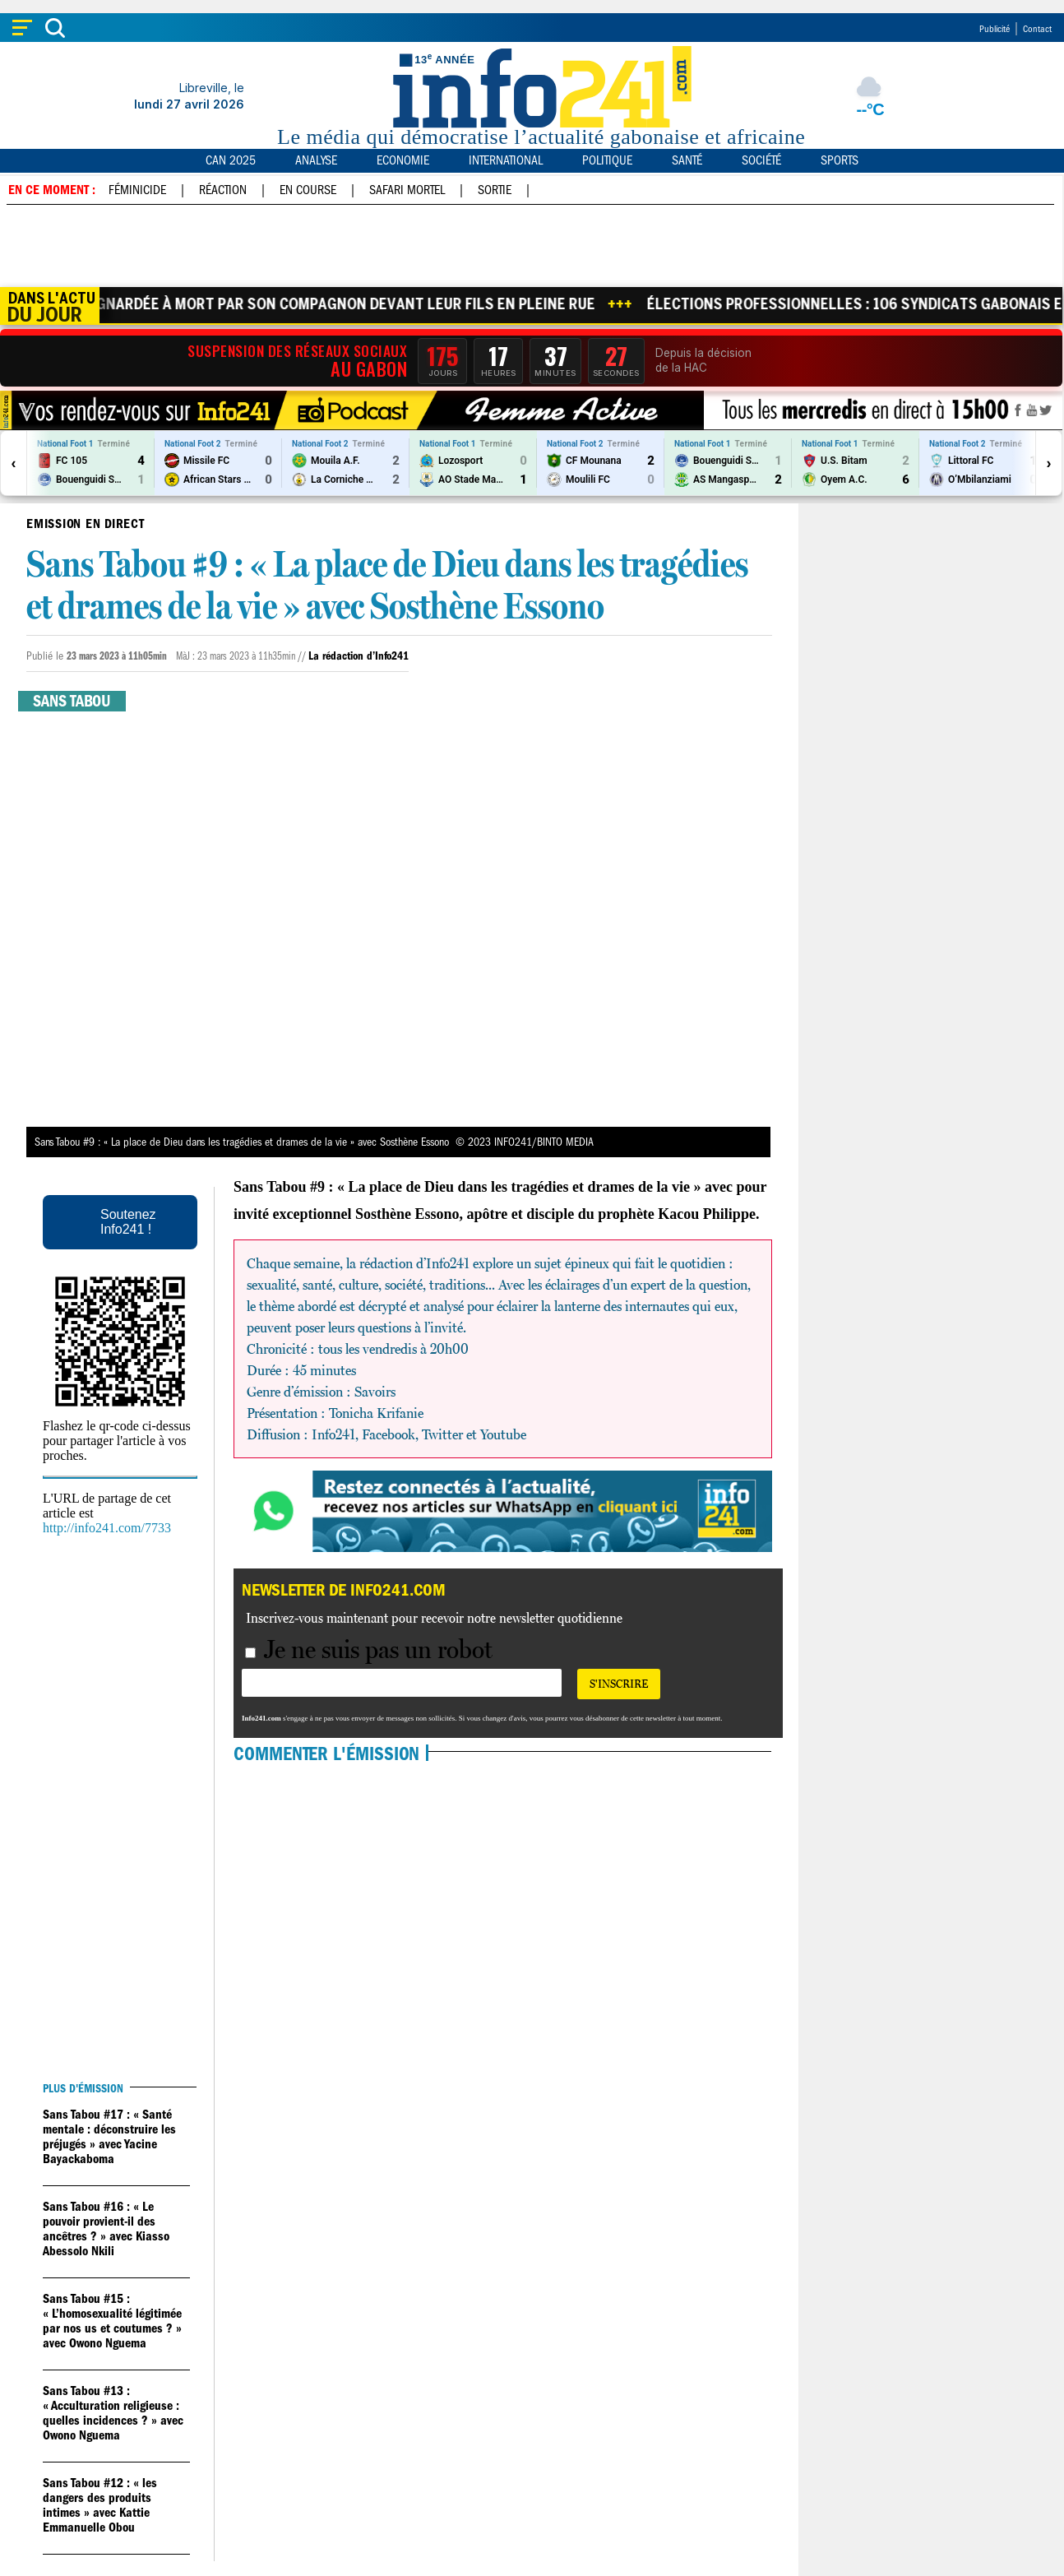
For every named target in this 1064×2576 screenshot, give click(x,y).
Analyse (316, 160)
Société (761, 160)
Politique (607, 160)
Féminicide (137, 190)
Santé (687, 160)
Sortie (494, 190)
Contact (1037, 29)
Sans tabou (72, 701)
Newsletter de (344, 1590)
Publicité (994, 29)
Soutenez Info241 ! (128, 1221)
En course (308, 190)
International (506, 160)
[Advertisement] (531, 246)
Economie (403, 160)
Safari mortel (407, 190)
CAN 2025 (231, 160)
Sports (839, 160)
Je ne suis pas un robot (369, 1649)
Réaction (223, 190)
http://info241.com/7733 (107, 1528)
